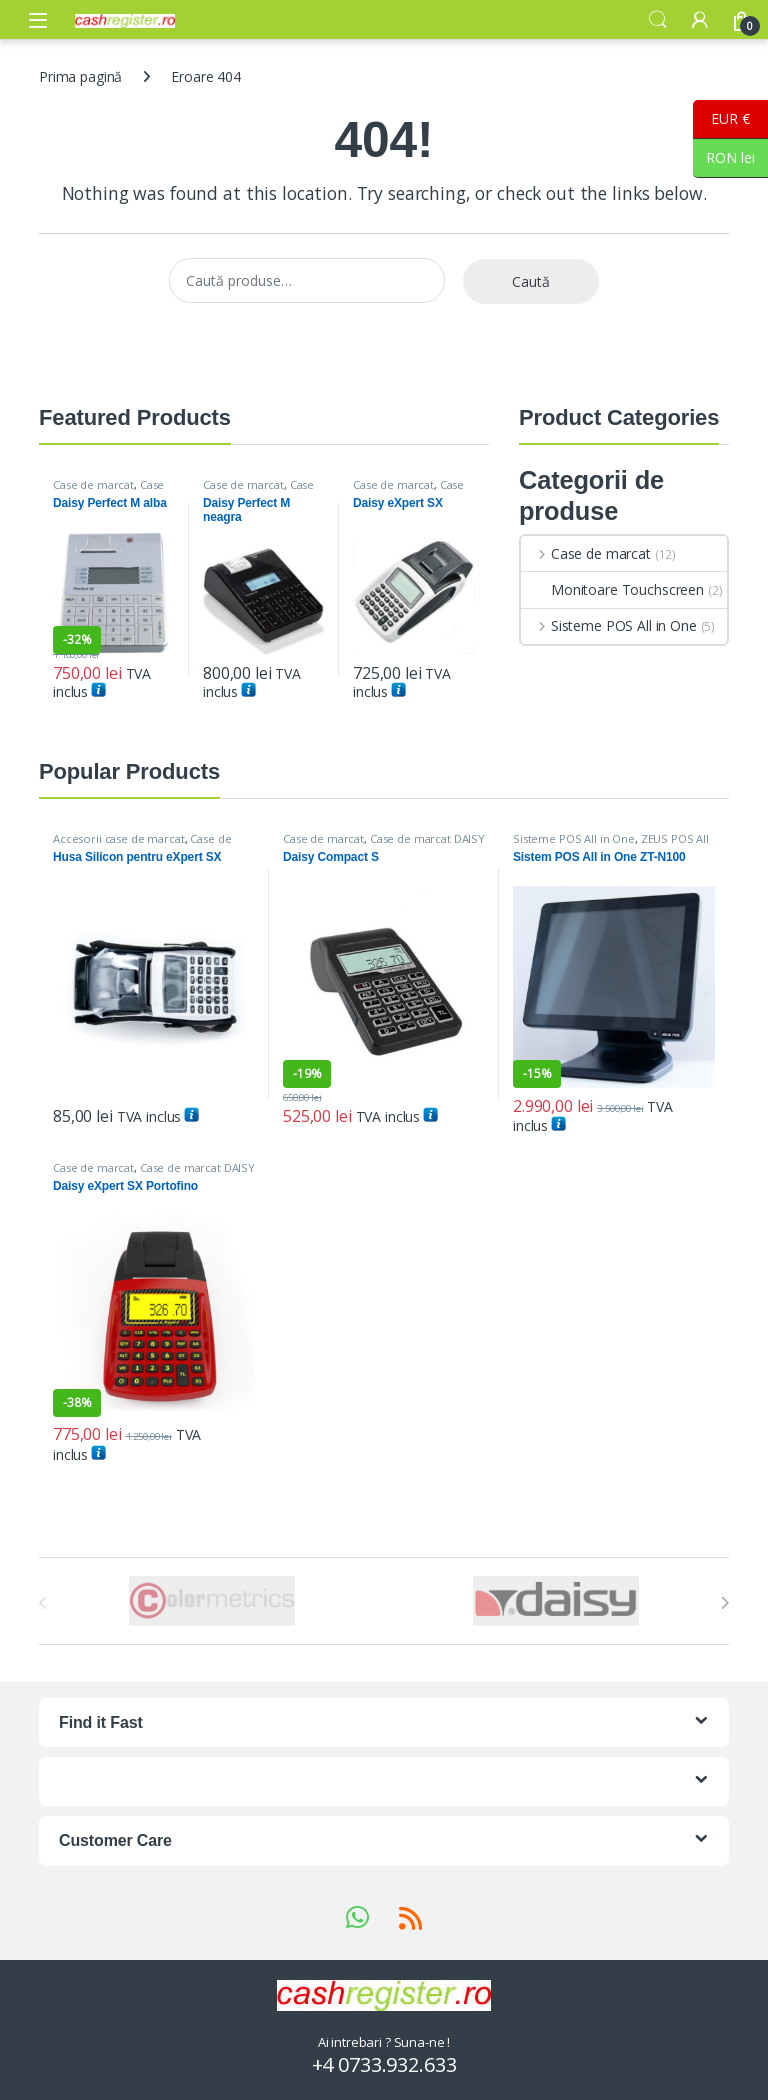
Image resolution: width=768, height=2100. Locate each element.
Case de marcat (93, 484)
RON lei (724, 158)
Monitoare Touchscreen (612, 589)
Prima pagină (80, 76)
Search (658, 20)
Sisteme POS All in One (609, 625)
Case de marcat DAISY (108, 490)
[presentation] (724, 1603)
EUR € (721, 119)
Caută (531, 281)
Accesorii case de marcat (119, 838)
